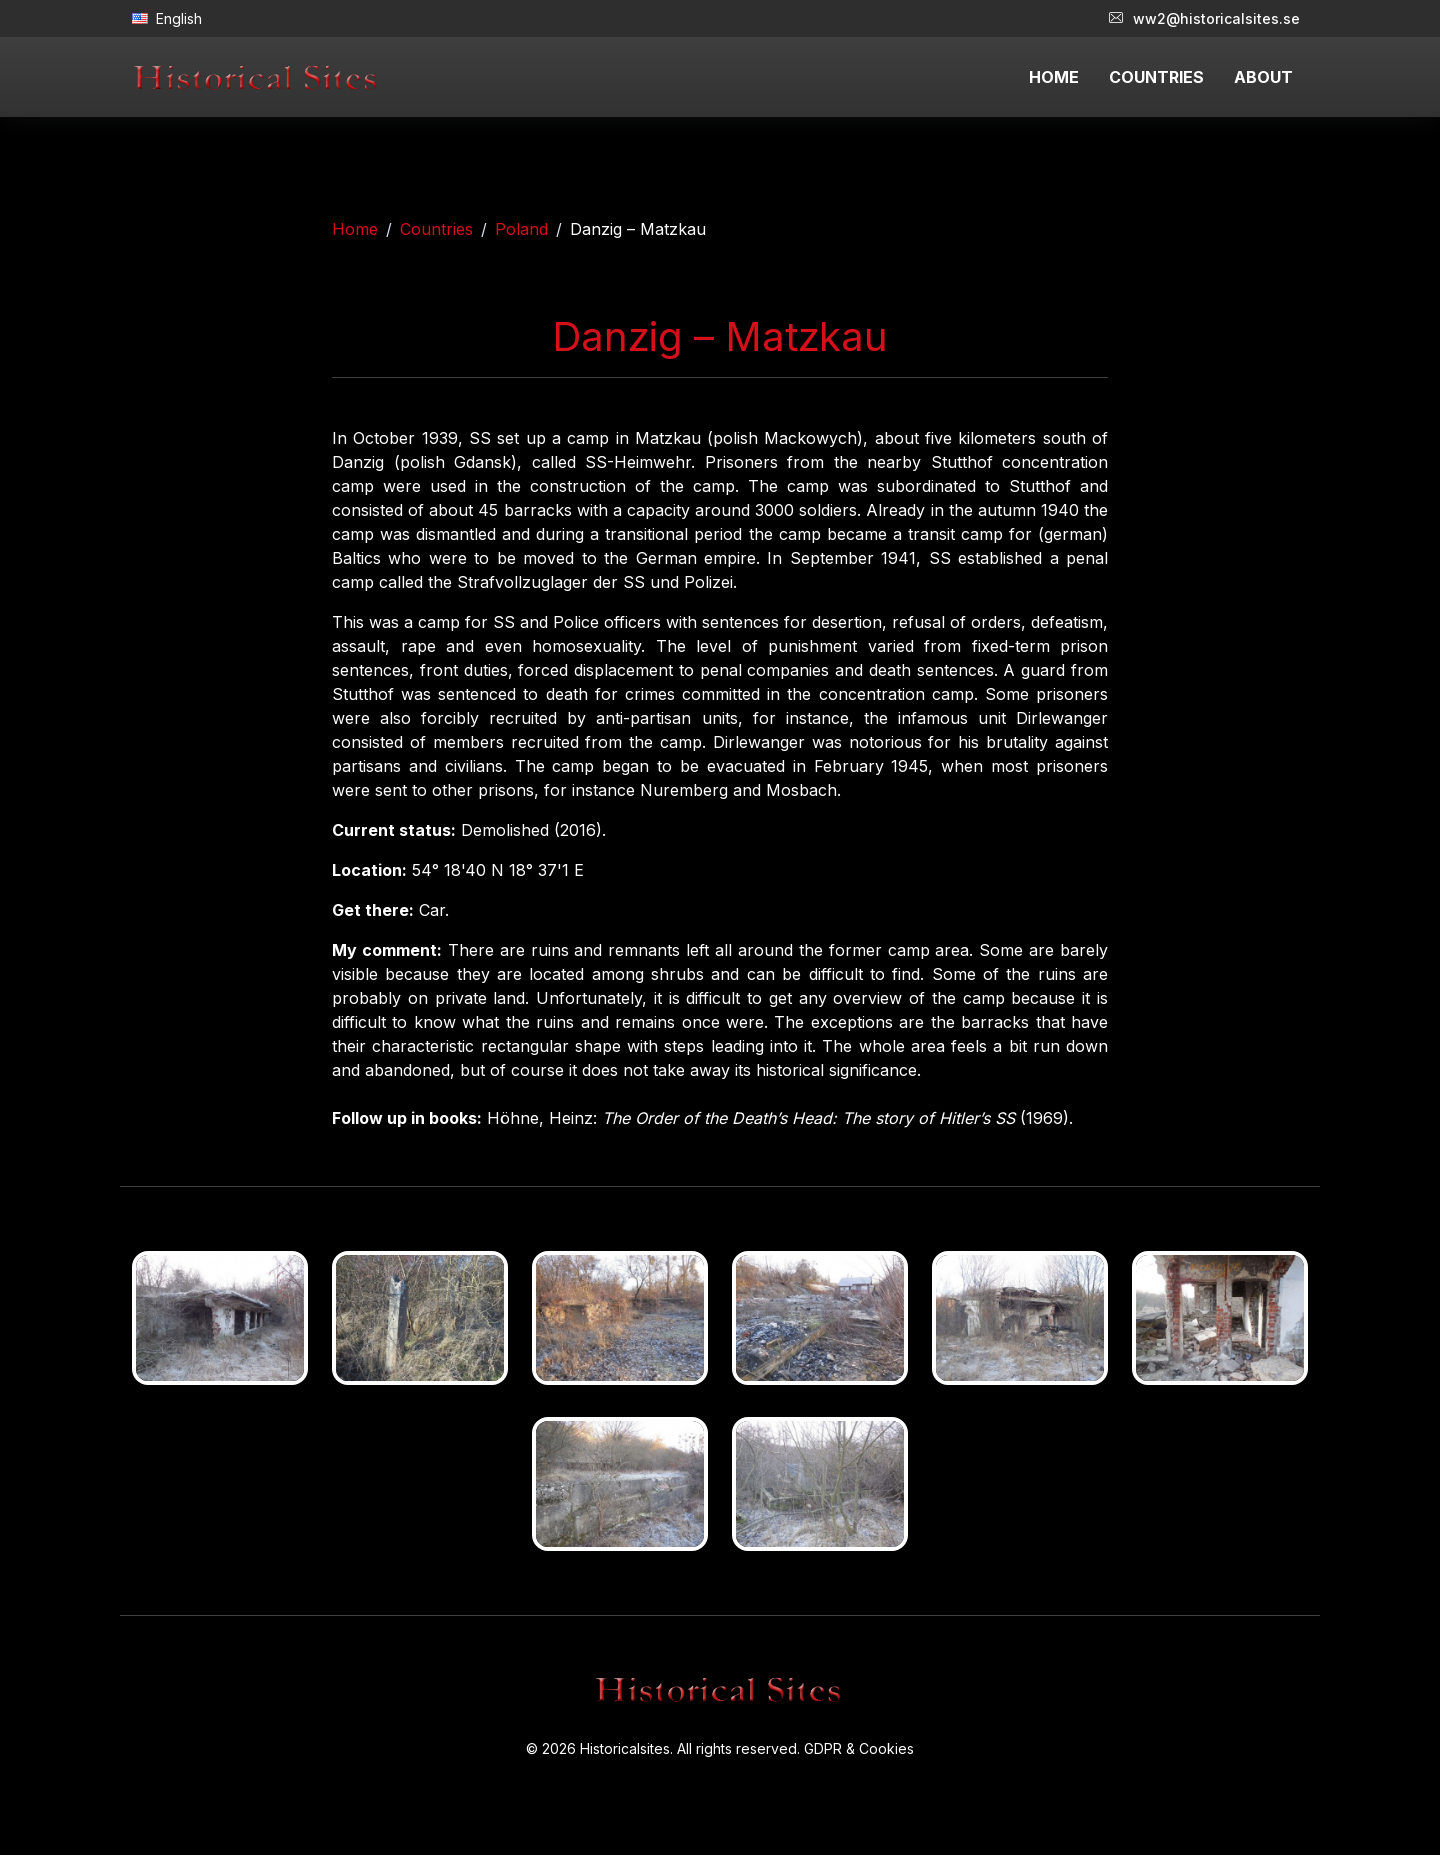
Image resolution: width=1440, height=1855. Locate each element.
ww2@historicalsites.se (1204, 18)
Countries (436, 229)
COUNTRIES (1156, 77)
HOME (1054, 77)
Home (355, 229)
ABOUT (1263, 77)
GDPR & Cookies (859, 1748)
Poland (521, 229)
